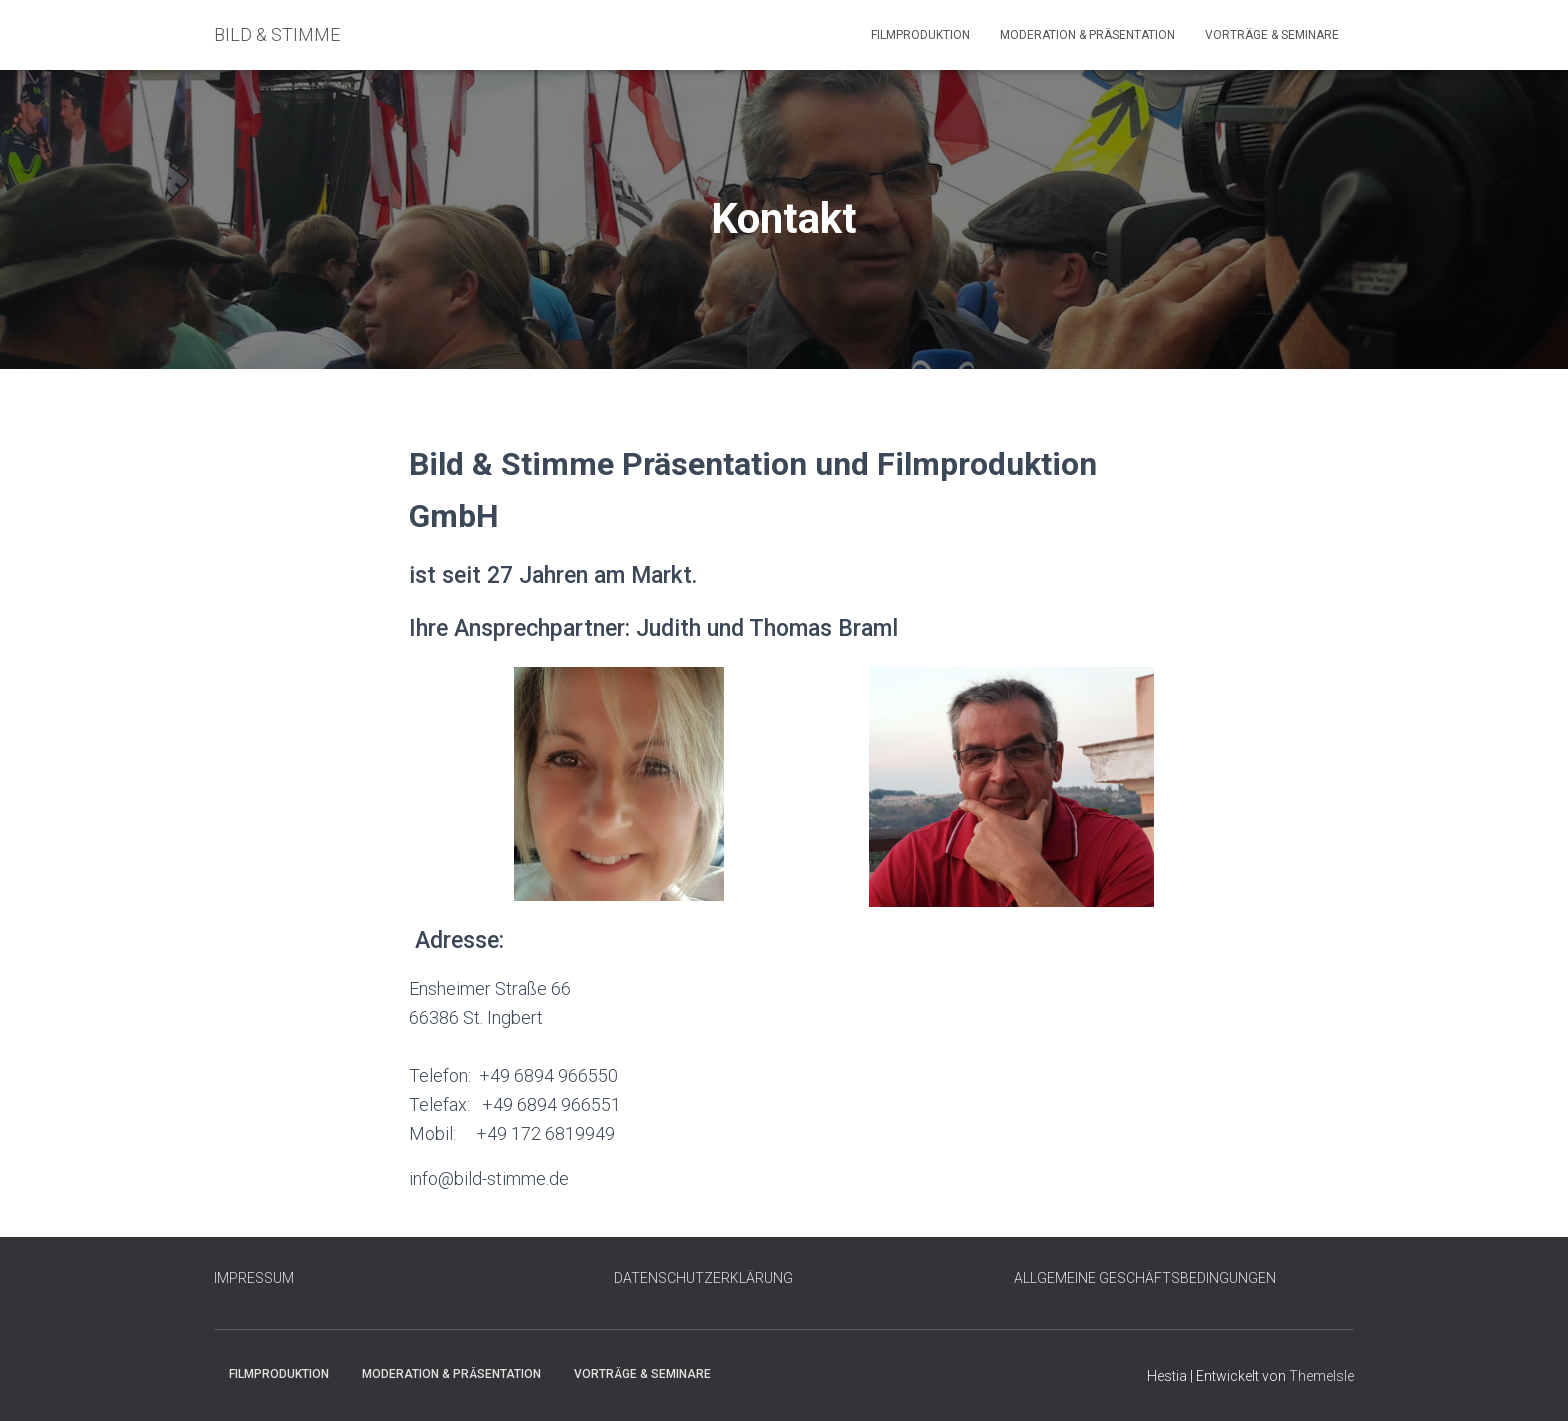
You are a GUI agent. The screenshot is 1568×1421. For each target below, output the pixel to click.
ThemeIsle (1321, 1376)
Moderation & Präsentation (1087, 35)
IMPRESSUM (254, 1278)
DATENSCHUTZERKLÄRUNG (703, 1278)
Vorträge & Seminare (1272, 35)
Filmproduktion (920, 35)
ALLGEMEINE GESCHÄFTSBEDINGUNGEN (1145, 1278)
